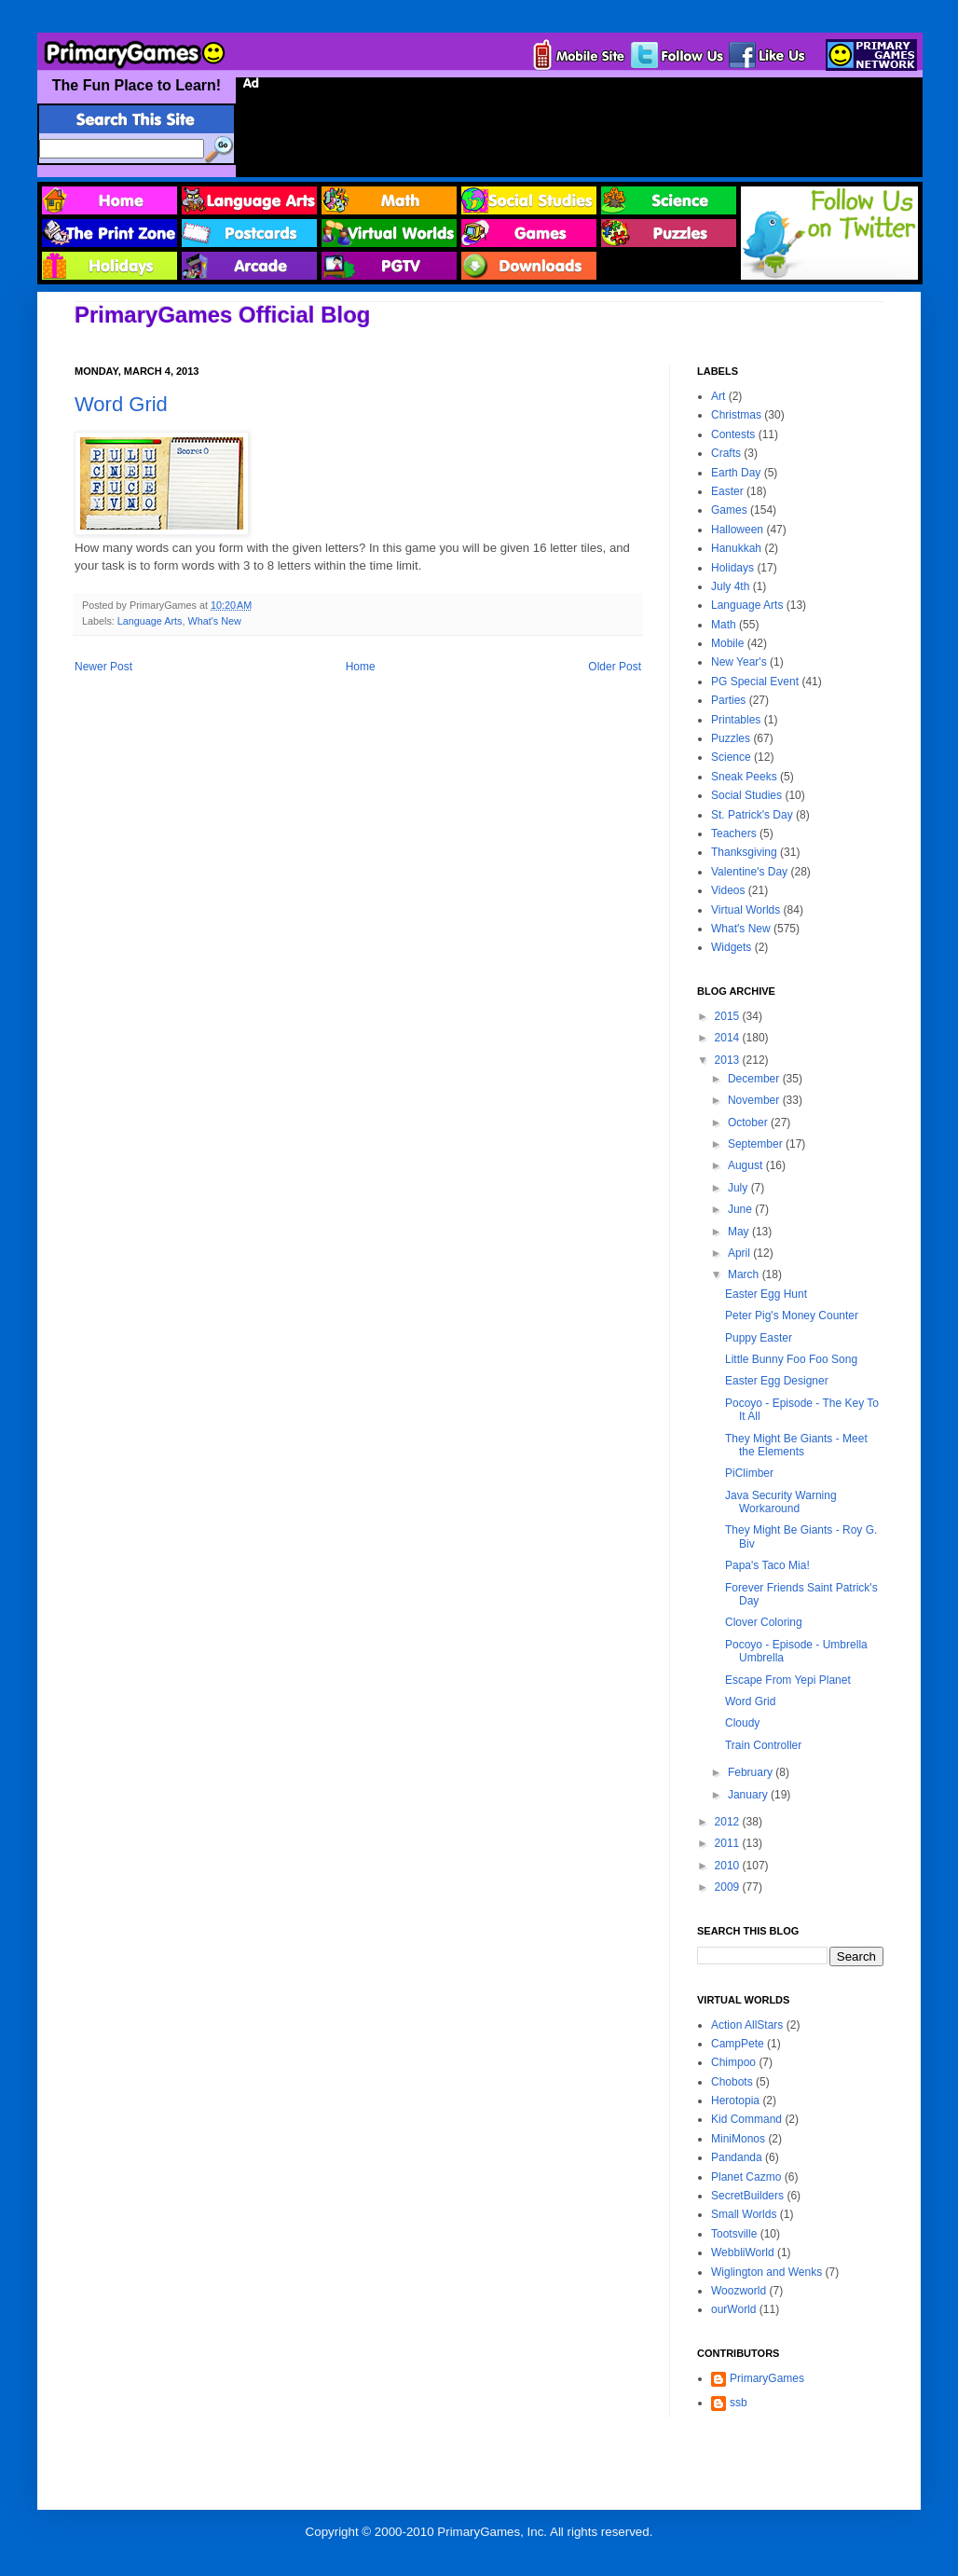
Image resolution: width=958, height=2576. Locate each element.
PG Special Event (755, 681)
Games (729, 510)
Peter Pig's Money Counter (791, 1315)
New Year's (739, 661)
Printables (735, 719)
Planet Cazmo (746, 2176)
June (741, 1209)
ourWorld (733, 2309)
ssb (738, 2402)
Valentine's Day (749, 871)
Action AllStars (747, 2025)
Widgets (731, 947)
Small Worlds (743, 2214)
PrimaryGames (767, 2378)
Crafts (726, 453)
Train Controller (763, 1745)
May (740, 1231)
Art (718, 396)
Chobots (732, 2081)
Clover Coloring (763, 1622)
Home (361, 666)
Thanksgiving (744, 852)
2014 (729, 1037)
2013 (729, 1060)
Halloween (737, 529)
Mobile (727, 643)
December (755, 1078)
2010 (729, 1865)
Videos (728, 890)
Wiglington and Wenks (766, 2272)
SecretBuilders (747, 2195)
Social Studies (746, 795)
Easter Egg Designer (776, 1380)
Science (731, 757)
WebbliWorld (742, 2252)
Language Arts (150, 621)
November (755, 1100)
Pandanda (736, 2157)
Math (723, 624)
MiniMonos (738, 2138)
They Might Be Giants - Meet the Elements (796, 1445)
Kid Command (746, 2119)
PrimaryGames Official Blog (222, 314)
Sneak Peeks (744, 776)
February (751, 1772)
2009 (729, 1887)
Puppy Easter (758, 1337)
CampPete (737, 2043)
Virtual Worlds (745, 909)
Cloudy (742, 1722)
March (745, 1274)
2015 (729, 1016)
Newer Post (103, 666)
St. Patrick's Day (752, 814)
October (749, 1122)
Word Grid (121, 404)
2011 (729, 1843)
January (749, 1794)
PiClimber (749, 1473)
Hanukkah (736, 548)
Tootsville (734, 2233)
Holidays (732, 567)
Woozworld (738, 2290)
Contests (733, 434)
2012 (729, 1821)
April (740, 1253)
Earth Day (735, 472)
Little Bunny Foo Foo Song (791, 1359)
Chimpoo (733, 2062)
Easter (727, 491)
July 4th (730, 586)
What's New (213, 621)
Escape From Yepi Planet (788, 1680)
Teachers (734, 833)
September (757, 1143)
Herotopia (735, 2100)
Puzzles (730, 738)
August (747, 1165)
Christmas (736, 414)
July (739, 1187)
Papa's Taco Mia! (767, 1565)
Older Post (614, 666)
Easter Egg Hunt (766, 1294)
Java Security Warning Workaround (781, 1502)
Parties (728, 700)
